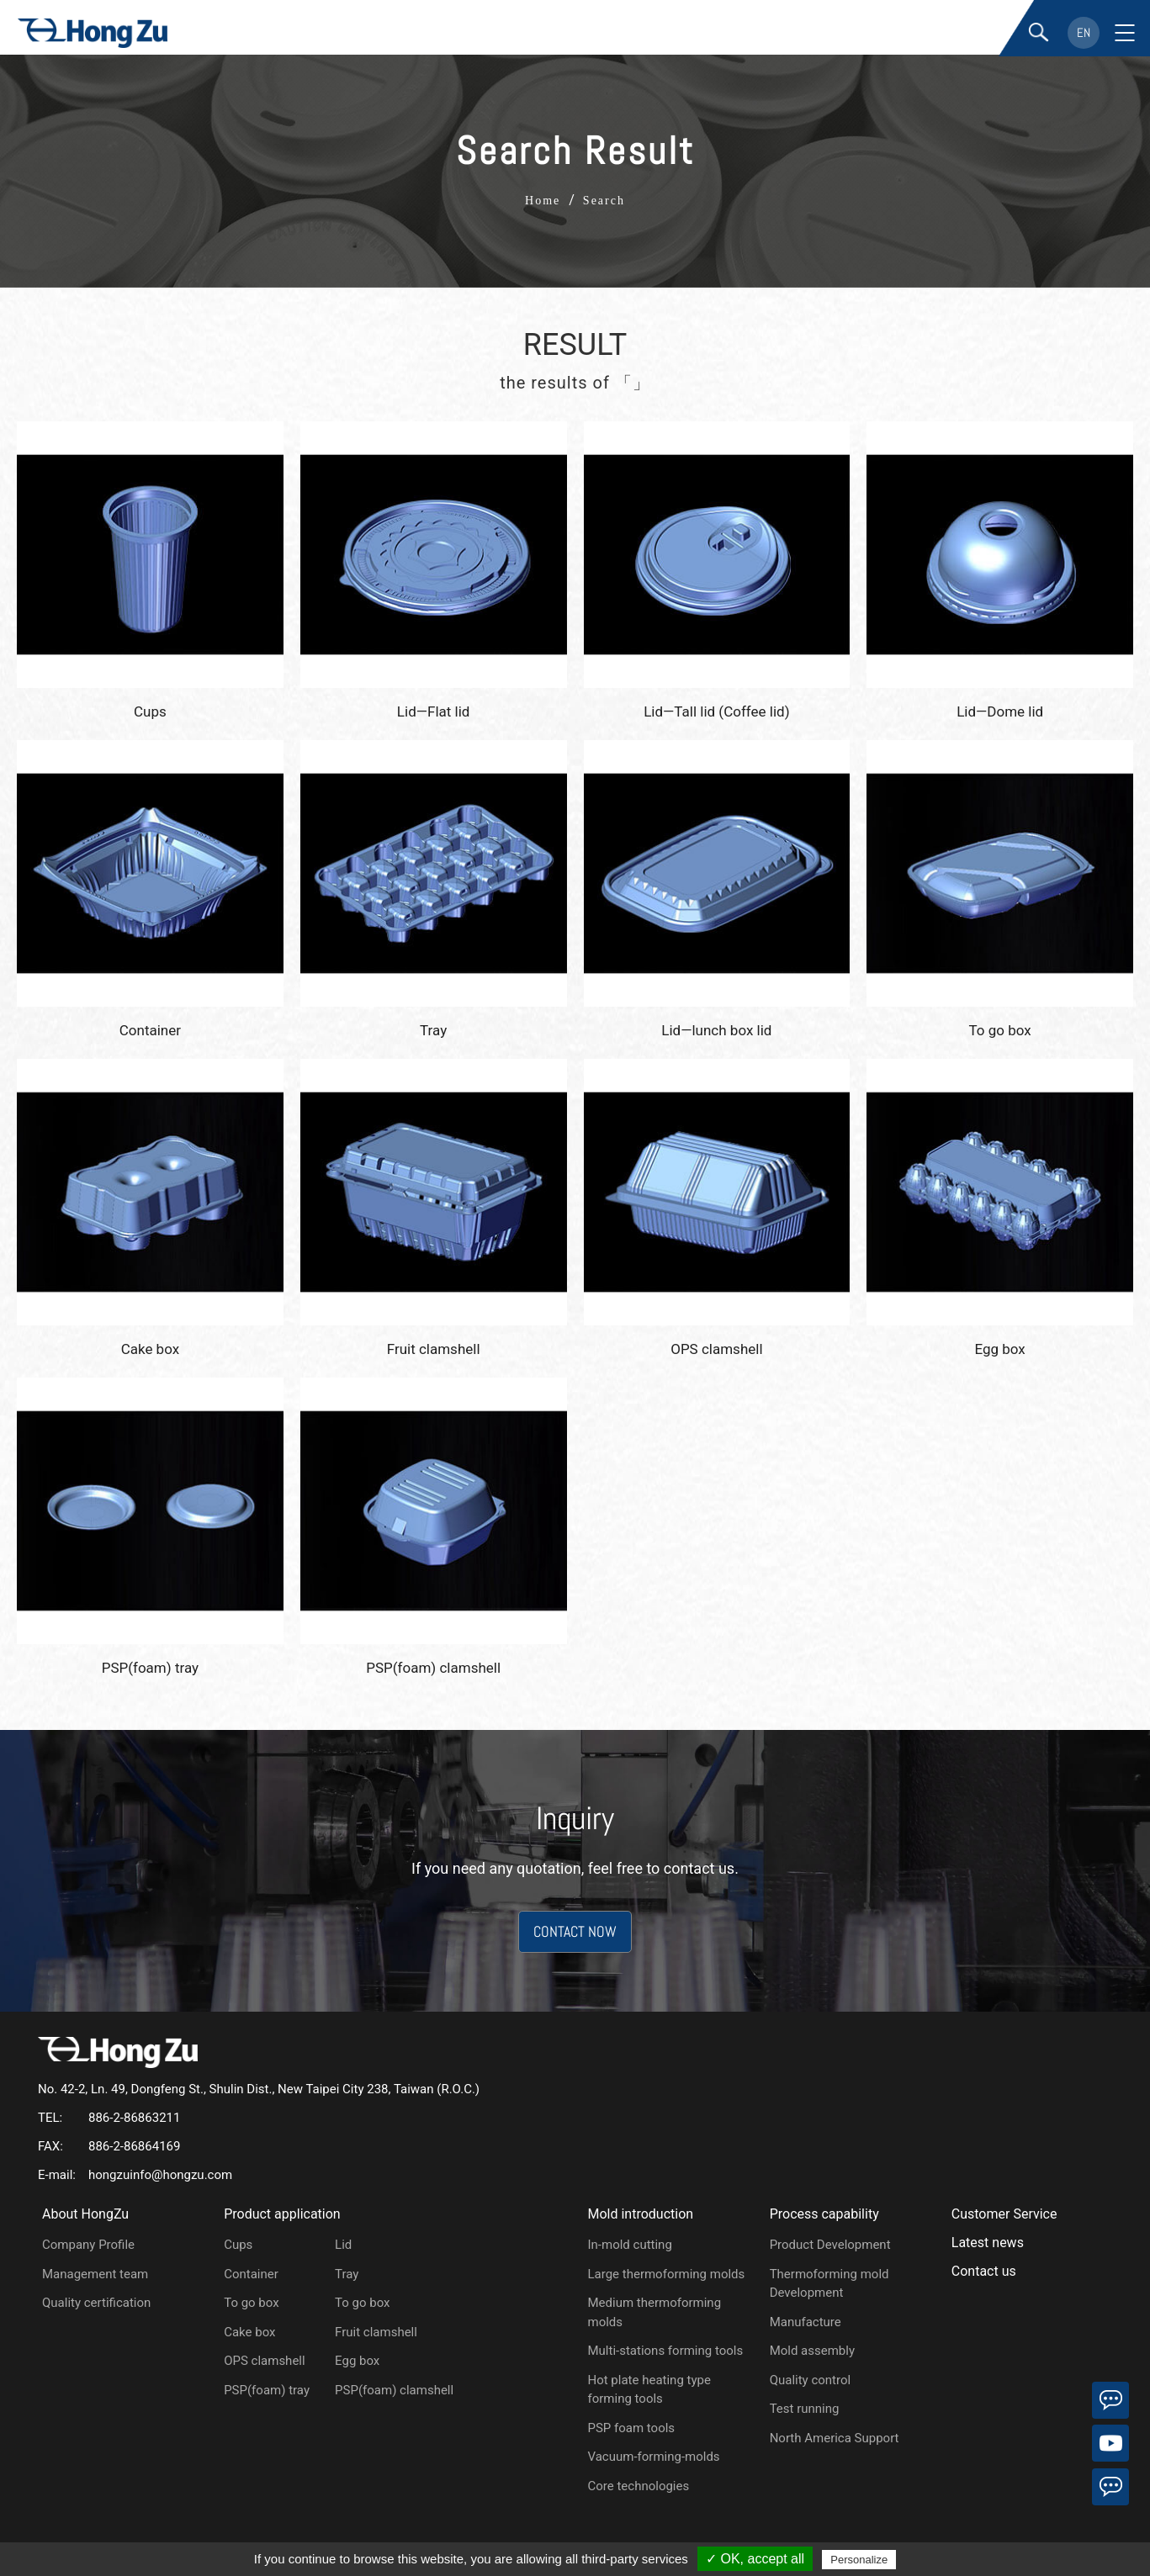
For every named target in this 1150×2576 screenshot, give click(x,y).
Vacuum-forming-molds (653, 2456)
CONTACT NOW (575, 1931)
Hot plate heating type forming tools (648, 2389)
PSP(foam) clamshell (394, 2390)
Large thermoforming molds (666, 2274)
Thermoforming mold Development (829, 2284)
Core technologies (638, 2486)
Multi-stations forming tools (665, 2350)
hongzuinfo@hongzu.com (160, 2174)
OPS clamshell (264, 2360)
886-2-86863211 (134, 2117)
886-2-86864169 (134, 2146)
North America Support (834, 2438)
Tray (346, 2274)
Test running (805, 2408)
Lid (343, 2244)
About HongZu (85, 2214)
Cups (238, 2244)
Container (251, 2274)
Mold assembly (812, 2350)
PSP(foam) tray (267, 2390)
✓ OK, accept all (755, 2559)
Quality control (810, 2380)
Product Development (830, 2244)
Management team (95, 2274)
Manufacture (805, 2322)
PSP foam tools (631, 2428)
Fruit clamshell (376, 2332)
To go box (251, 2302)
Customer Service (1004, 2214)
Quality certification (96, 2302)
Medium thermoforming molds (654, 2312)
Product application (282, 2214)
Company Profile (88, 2244)
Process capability (824, 2214)
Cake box (249, 2332)
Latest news (987, 2243)
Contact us (983, 2271)
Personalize (859, 2559)
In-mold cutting (629, 2244)
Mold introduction (640, 2214)
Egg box (357, 2360)
